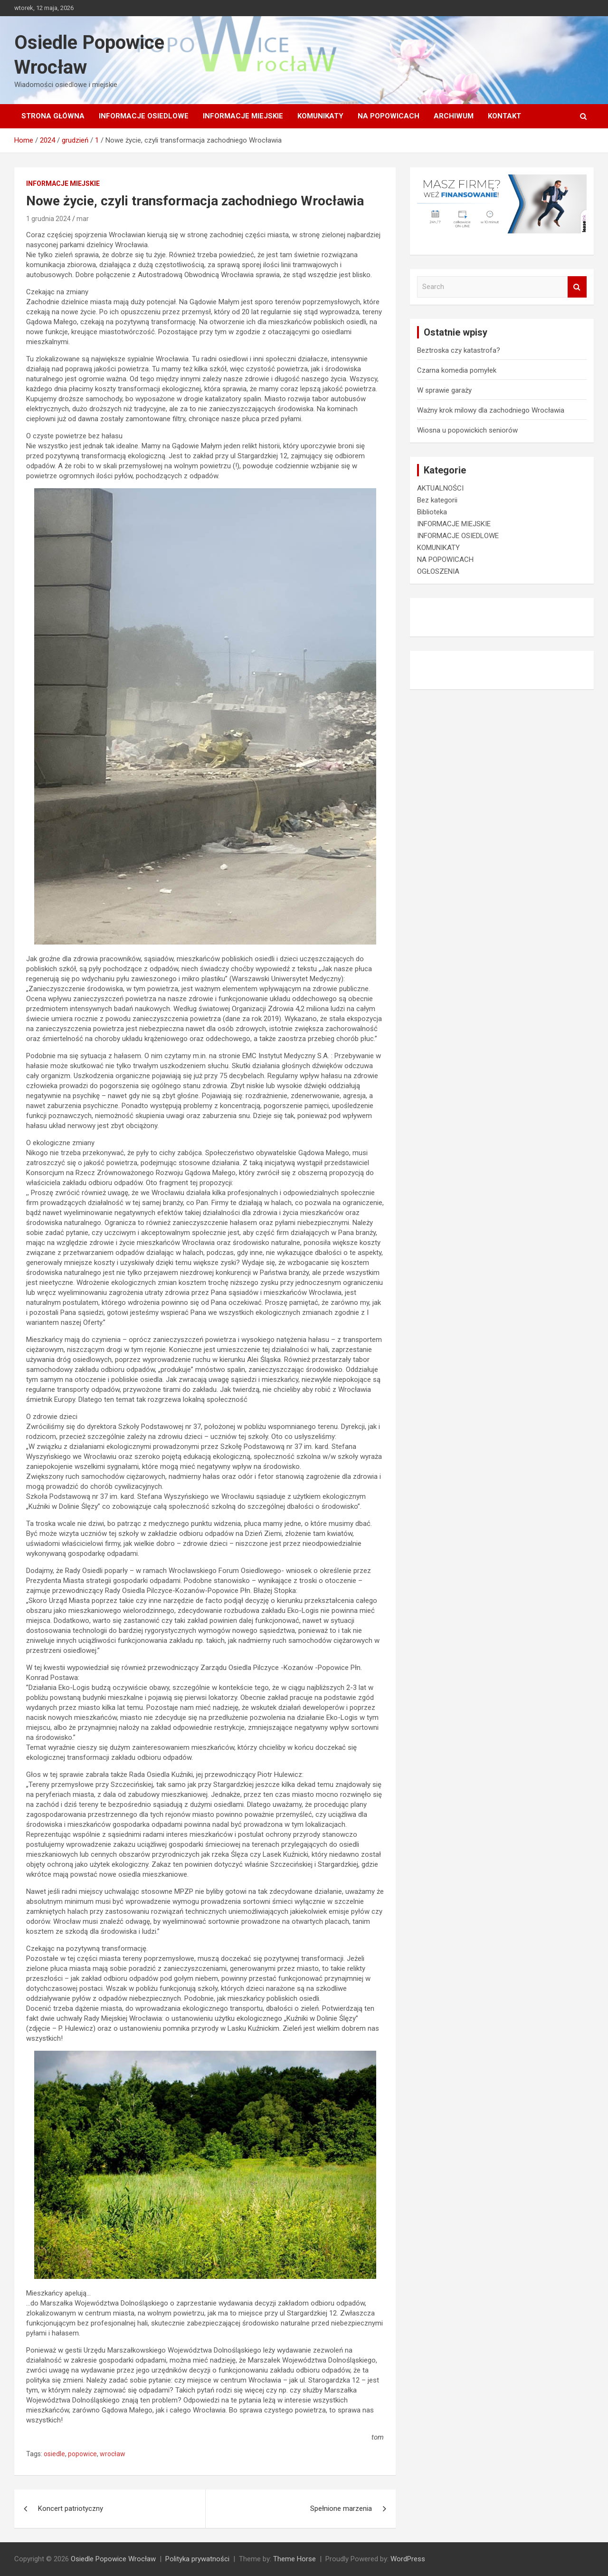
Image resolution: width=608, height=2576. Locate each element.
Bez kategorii (437, 500)
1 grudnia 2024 (48, 218)
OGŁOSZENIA (438, 571)
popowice (82, 2454)
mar (82, 218)
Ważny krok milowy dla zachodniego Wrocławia (490, 410)
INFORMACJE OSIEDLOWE (144, 116)
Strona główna (53, 116)
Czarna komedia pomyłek (456, 370)
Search (577, 287)
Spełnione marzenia (341, 2508)
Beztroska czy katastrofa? (458, 350)
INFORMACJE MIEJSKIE (243, 116)
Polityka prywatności (197, 2559)
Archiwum (454, 116)
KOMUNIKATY (320, 116)
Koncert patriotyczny (70, 2508)
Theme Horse (294, 2559)
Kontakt (504, 116)
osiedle (54, 2454)
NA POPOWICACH (388, 116)
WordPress (407, 2559)
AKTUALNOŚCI (440, 488)
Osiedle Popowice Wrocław (113, 2559)
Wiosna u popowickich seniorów (467, 430)
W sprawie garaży (444, 390)
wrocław (112, 2454)
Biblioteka (432, 512)
